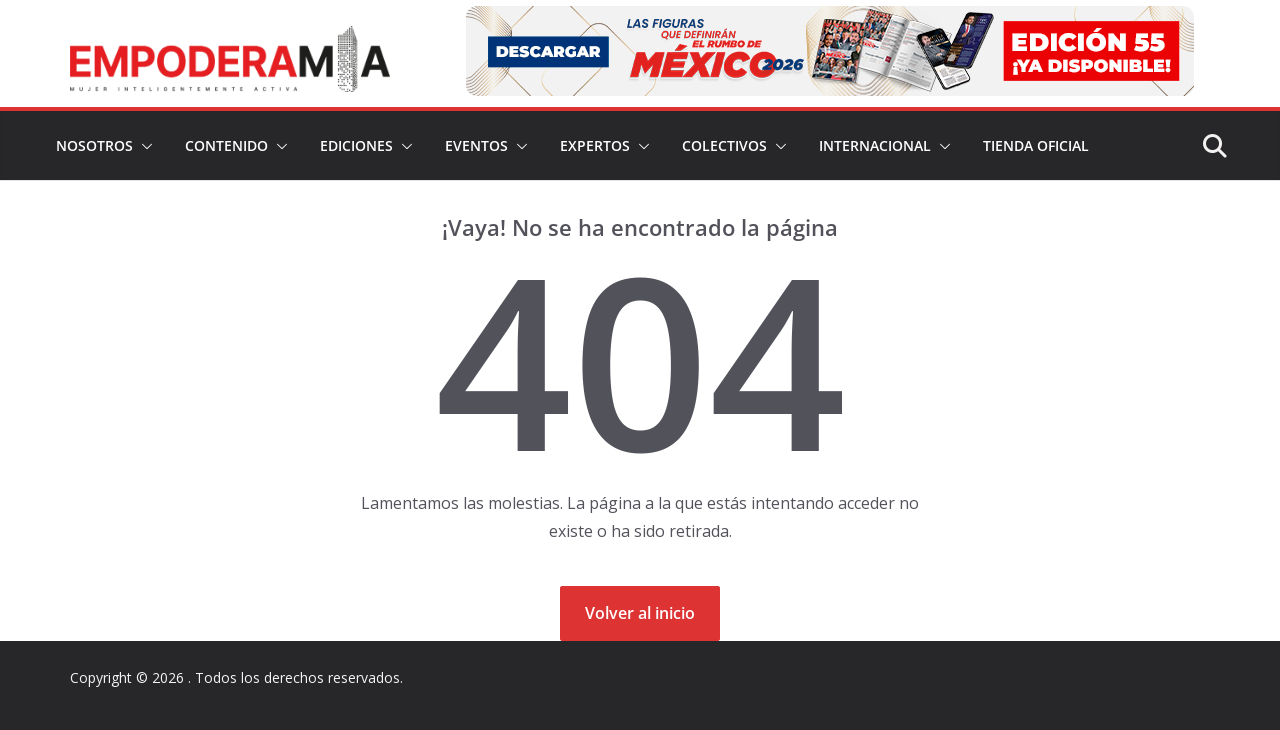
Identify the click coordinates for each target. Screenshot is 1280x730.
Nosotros (94, 145)
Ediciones (356, 145)
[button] (143, 146)
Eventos (476, 145)
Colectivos (724, 145)
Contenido (226, 145)
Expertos (595, 145)
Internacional (875, 145)
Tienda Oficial (1036, 145)
